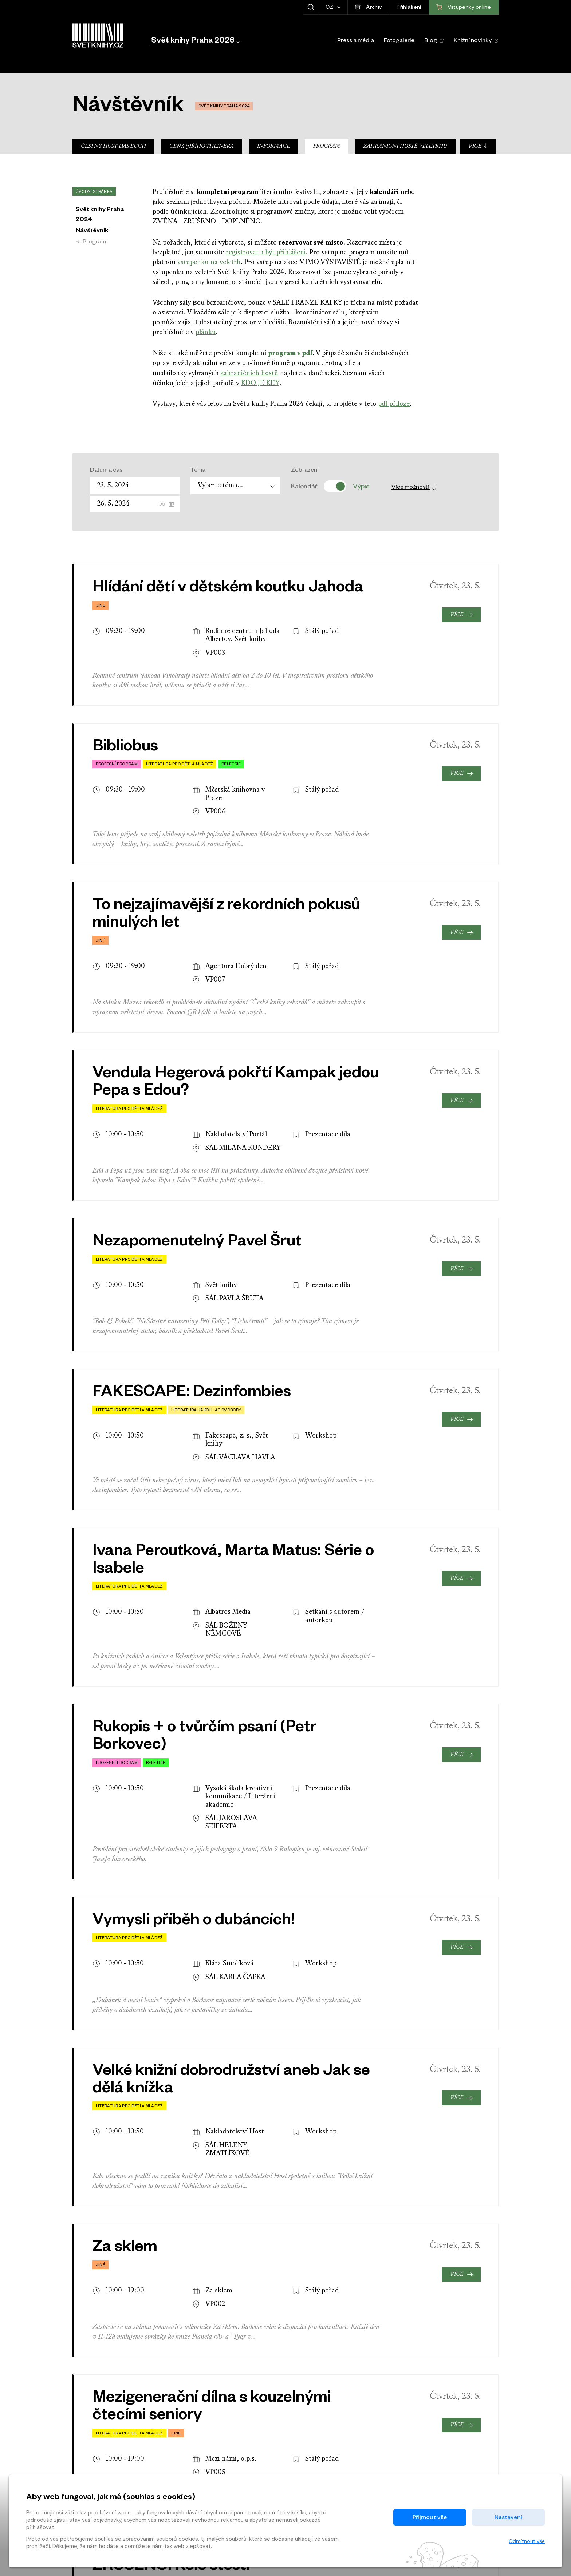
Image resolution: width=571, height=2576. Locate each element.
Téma (197, 471)
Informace (273, 146)
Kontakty (328, 2454)
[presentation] (473, 2298)
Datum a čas (106, 471)
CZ (330, 8)
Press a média (355, 41)
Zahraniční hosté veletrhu (405, 146)
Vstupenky (463, 2396)
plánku (206, 332)
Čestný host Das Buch (113, 146)
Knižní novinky (476, 41)
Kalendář (304, 486)
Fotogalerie (399, 41)
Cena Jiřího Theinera (201, 146)
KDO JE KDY (260, 383)
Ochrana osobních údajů (226, 2465)
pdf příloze (394, 404)
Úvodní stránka (94, 192)
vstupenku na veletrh (209, 262)
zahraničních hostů (249, 373)
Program (326, 146)
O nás (323, 2465)
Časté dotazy (212, 2454)
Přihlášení (409, 8)
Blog (434, 41)
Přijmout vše (430, 2517)
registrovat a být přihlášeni (266, 252)
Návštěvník (92, 231)
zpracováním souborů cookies (160, 2539)
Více (478, 146)
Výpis (361, 486)
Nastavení (508, 2517)
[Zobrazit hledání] (310, 7)
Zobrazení (305, 471)
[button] (195, 40)
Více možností (414, 488)
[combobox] (235, 485)
